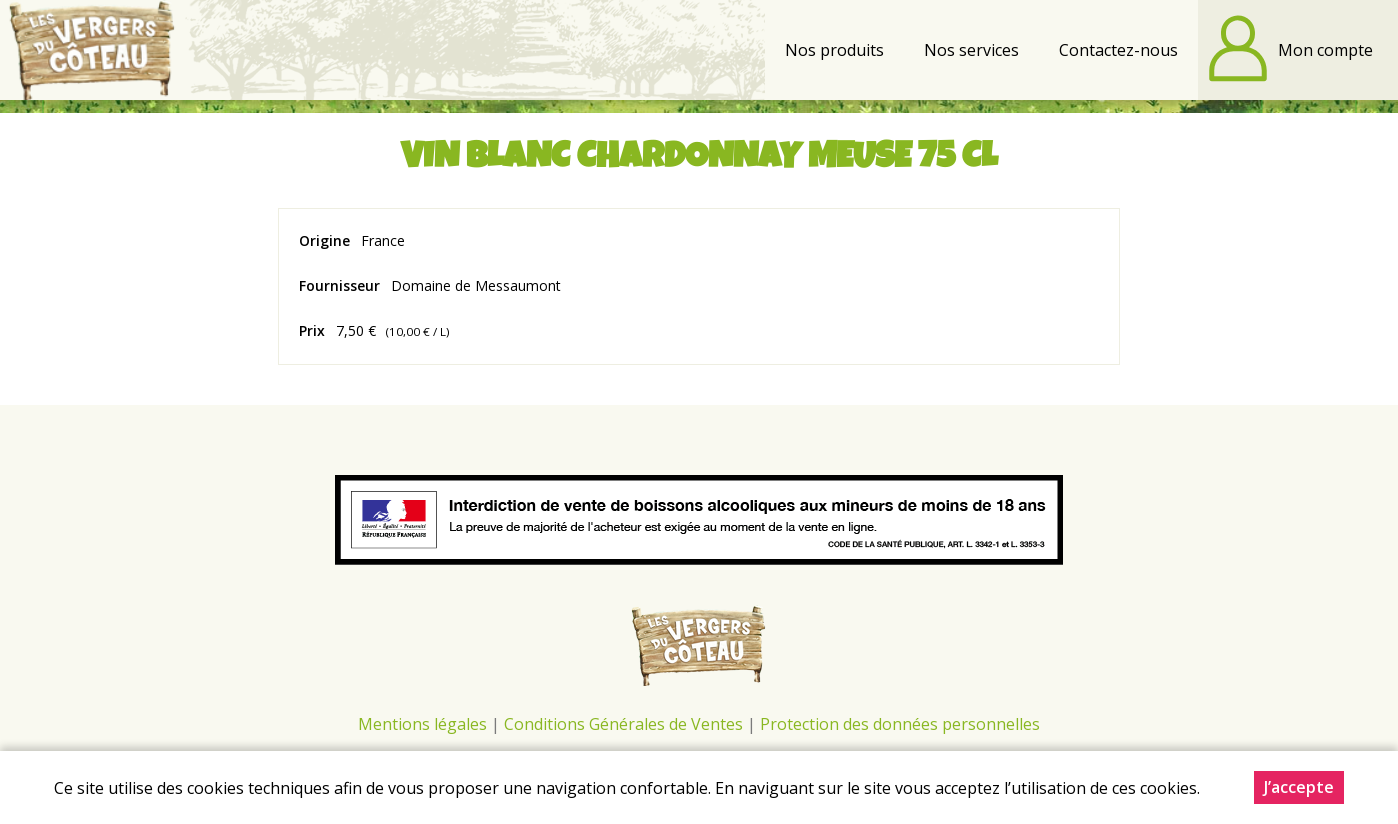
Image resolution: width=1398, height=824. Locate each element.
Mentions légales (422, 724)
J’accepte (1299, 788)
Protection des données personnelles (900, 724)
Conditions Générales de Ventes (625, 724)
